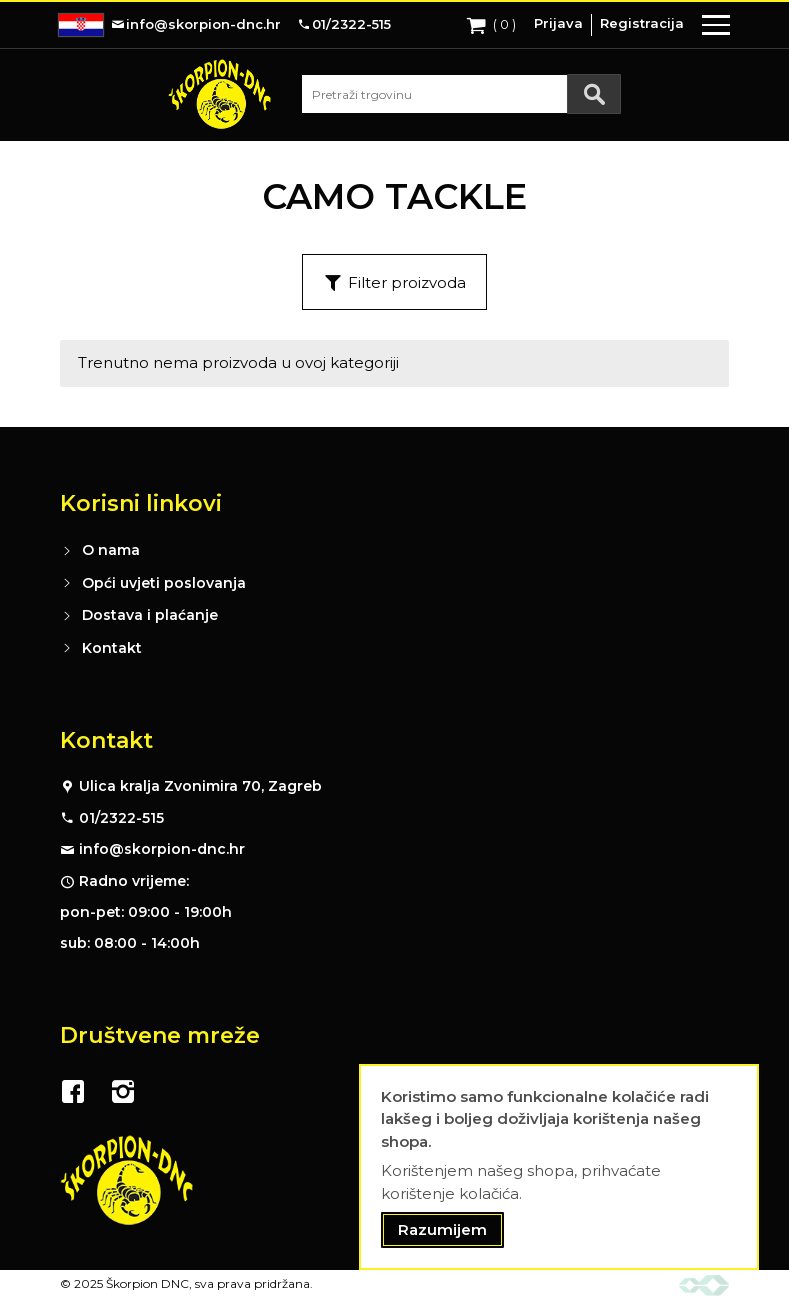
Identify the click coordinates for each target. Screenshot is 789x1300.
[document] (559, 1167)
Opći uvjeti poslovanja (164, 583)
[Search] (594, 94)
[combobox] (461, 94)
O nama (111, 550)
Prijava (558, 23)
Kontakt (112, 648)
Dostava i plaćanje (150, 615)
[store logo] (220, 94)
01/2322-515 (121, 818)
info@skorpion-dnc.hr (162, 849)
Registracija (642, 23)
